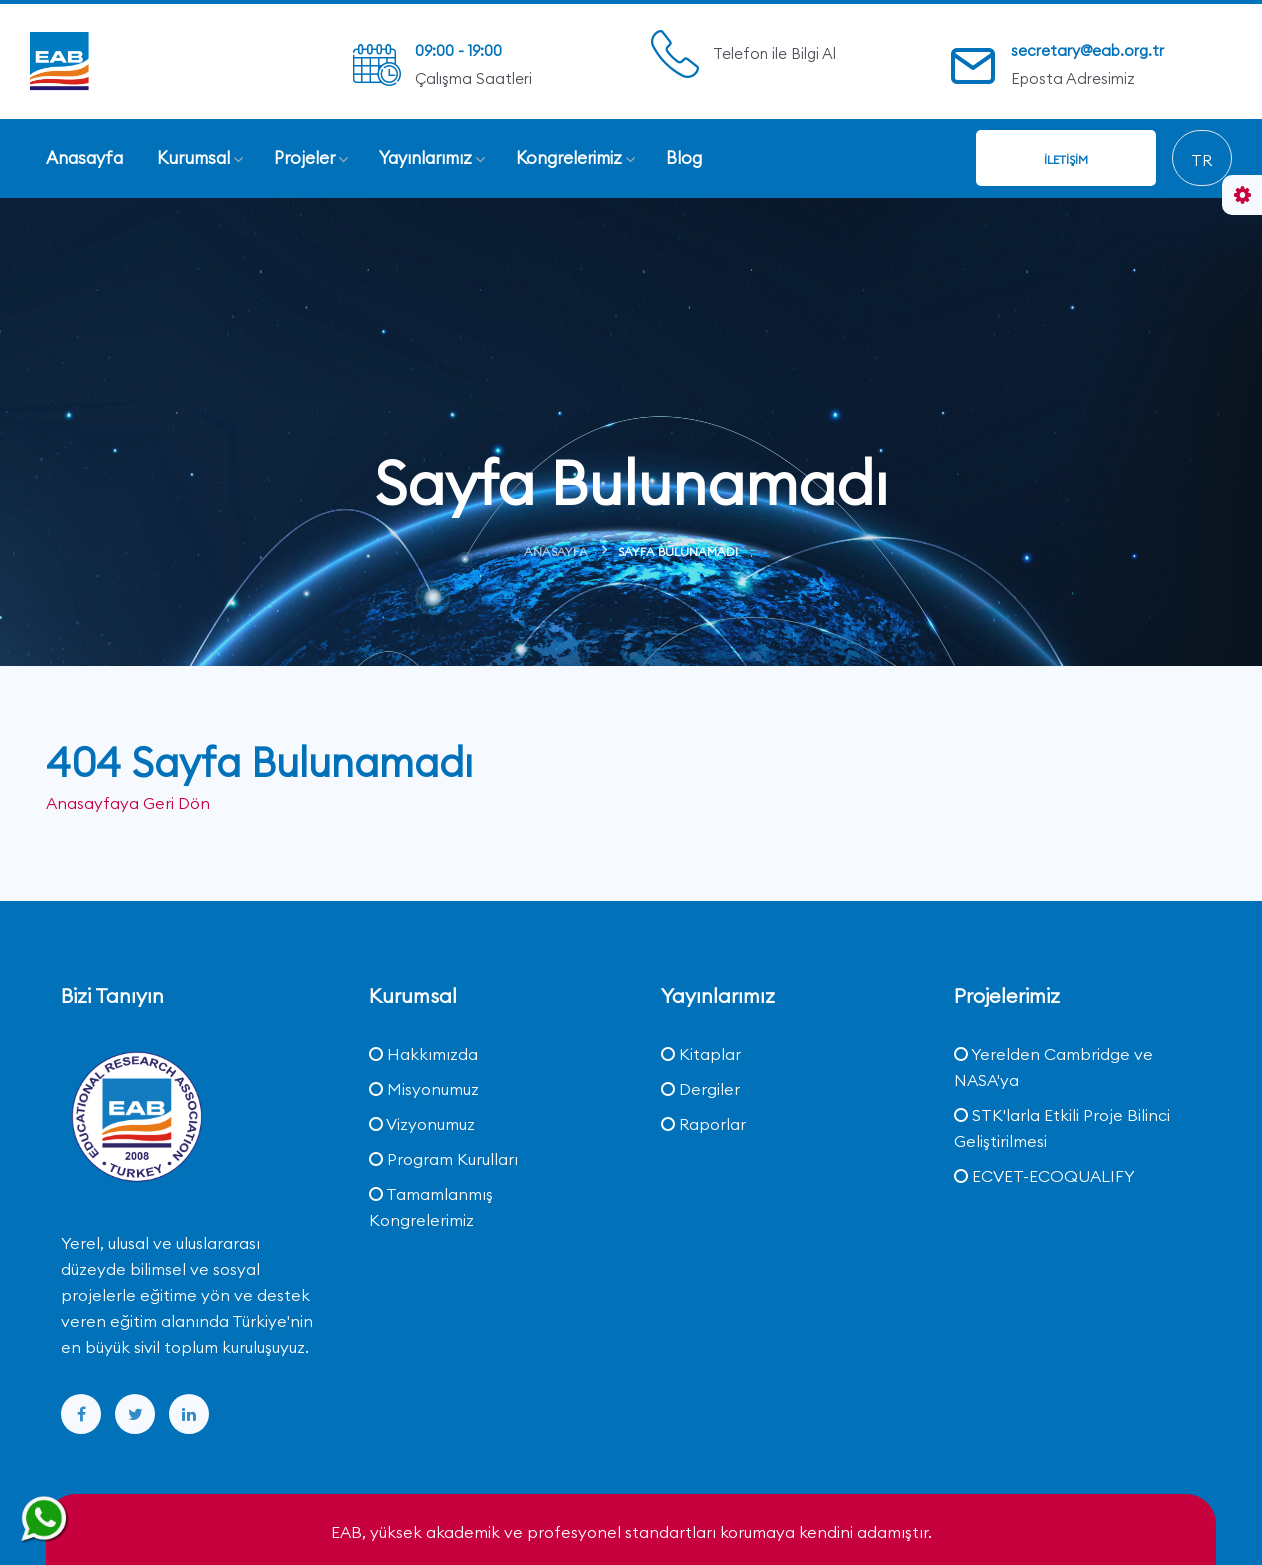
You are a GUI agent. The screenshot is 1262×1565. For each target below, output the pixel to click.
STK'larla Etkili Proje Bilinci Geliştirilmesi (1062, 1128)
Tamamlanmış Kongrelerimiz (431, 1207)
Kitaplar (701, 1054)
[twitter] (135, 1414)
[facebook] (81, 1414)
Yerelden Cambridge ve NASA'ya (1053, 1067)
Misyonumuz (424, 1089)
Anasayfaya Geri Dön (128, 803)
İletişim (1066, 159)
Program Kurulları (443, 1159)
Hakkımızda (423, 1054)
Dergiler (700, 1089)
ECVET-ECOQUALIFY (1044, 1176)
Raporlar (703, 1124)
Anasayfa (556, 551)
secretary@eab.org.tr (1087, 50)
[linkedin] (189, 1414)
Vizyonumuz (422, 1124)
